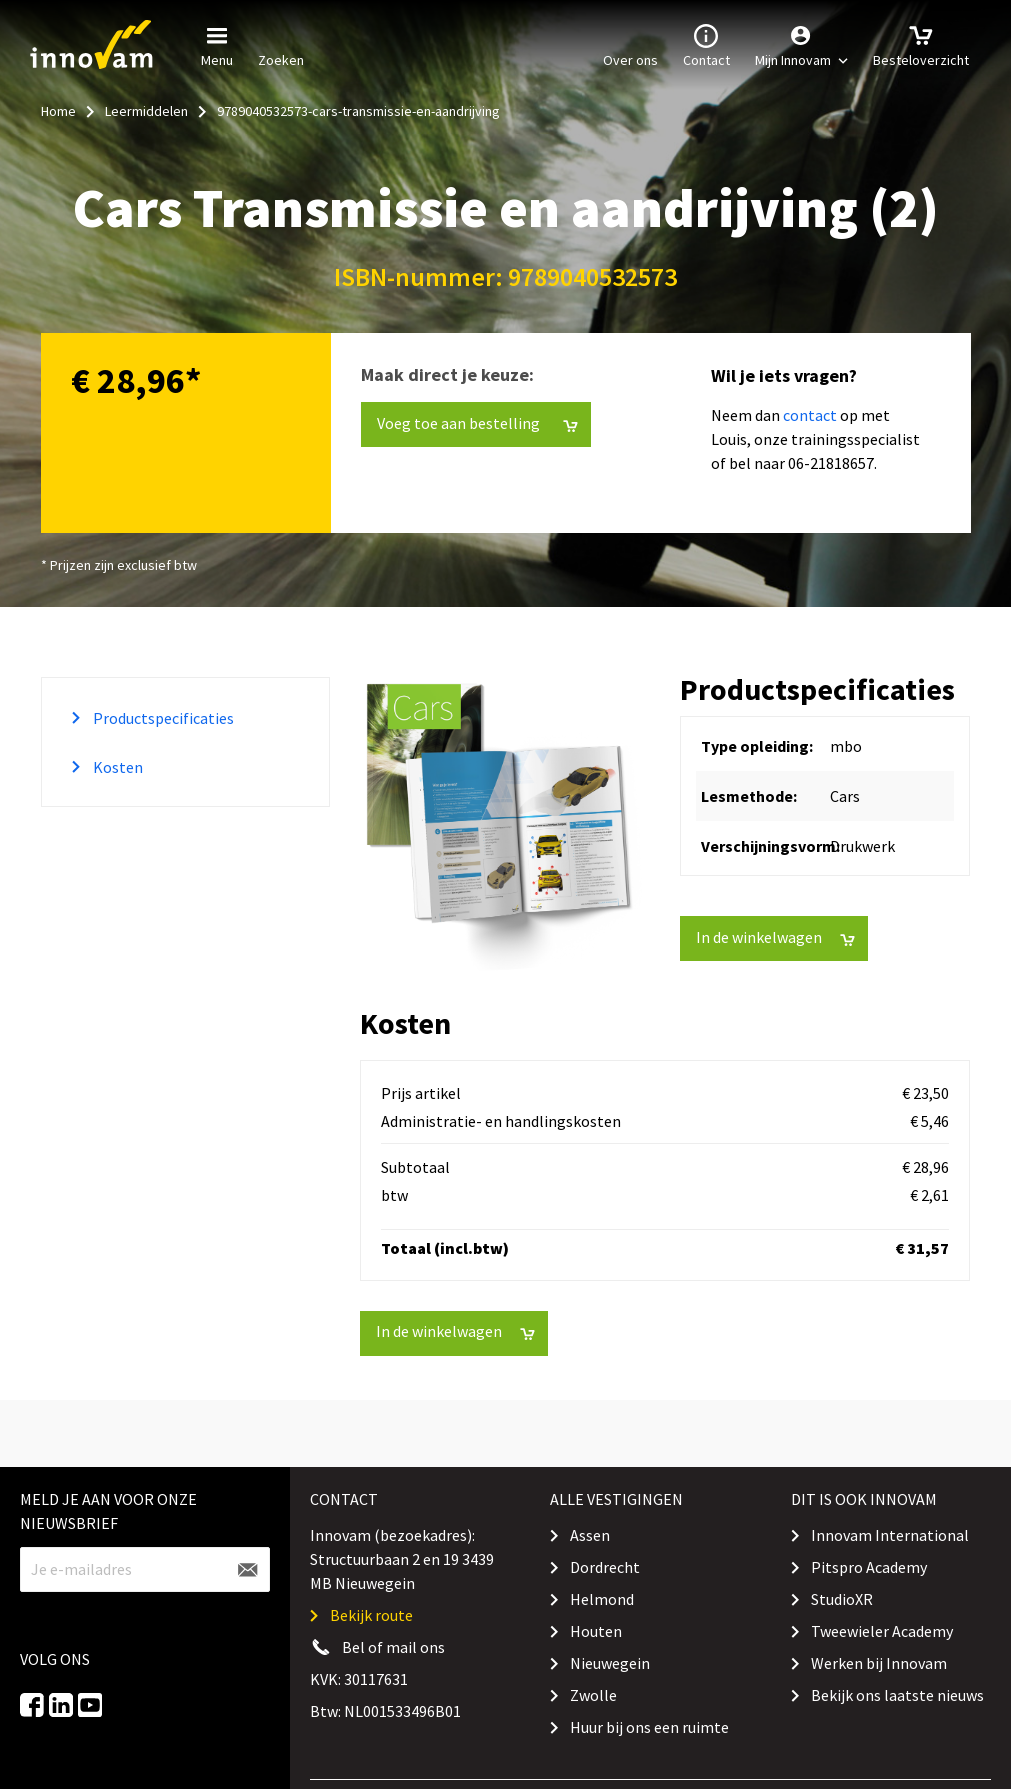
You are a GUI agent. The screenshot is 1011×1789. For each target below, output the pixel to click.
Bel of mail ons (393, 1647)
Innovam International (890, 1535)
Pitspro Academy (869, 1567)
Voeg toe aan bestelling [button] (477, 423)
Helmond (602, 1599)
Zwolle (593, 1695)
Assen (590, 1535)
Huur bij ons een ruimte (649, 1727)
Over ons (630, 44)
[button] (801, 45)
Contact (706, 44)
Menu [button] (217, 44)
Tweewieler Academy (882, 1631)
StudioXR (842, 1599)
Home (58, 111)
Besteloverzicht (921, 44)
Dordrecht (605, 1567)
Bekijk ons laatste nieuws (897, 1695)
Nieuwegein (610, 1663)
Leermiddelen (146, 111)
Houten (596, 1631)
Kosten (116, 767)
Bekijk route (371, 1615)
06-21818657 (831, 463)
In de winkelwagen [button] (775, 937)
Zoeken (281, 44)
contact (810, 415)
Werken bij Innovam (879, 1663)
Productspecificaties (162, 718)
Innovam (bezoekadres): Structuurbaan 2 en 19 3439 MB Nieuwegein (402, 1559)
